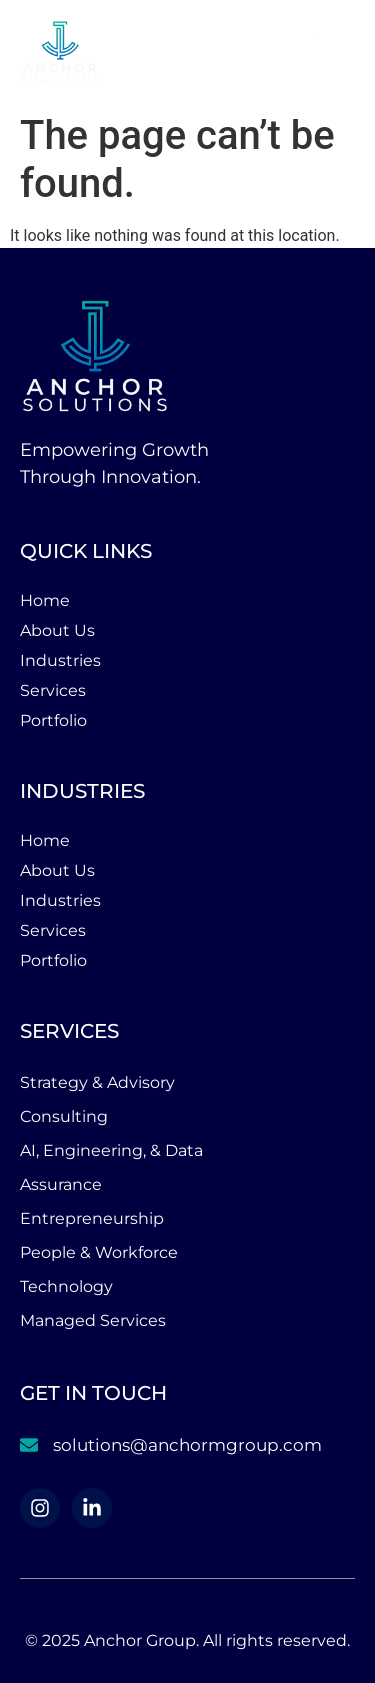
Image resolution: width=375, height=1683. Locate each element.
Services (53, 690)
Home (45, 600)
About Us (57, 630)
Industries (60, 660)
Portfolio (53, 720)
